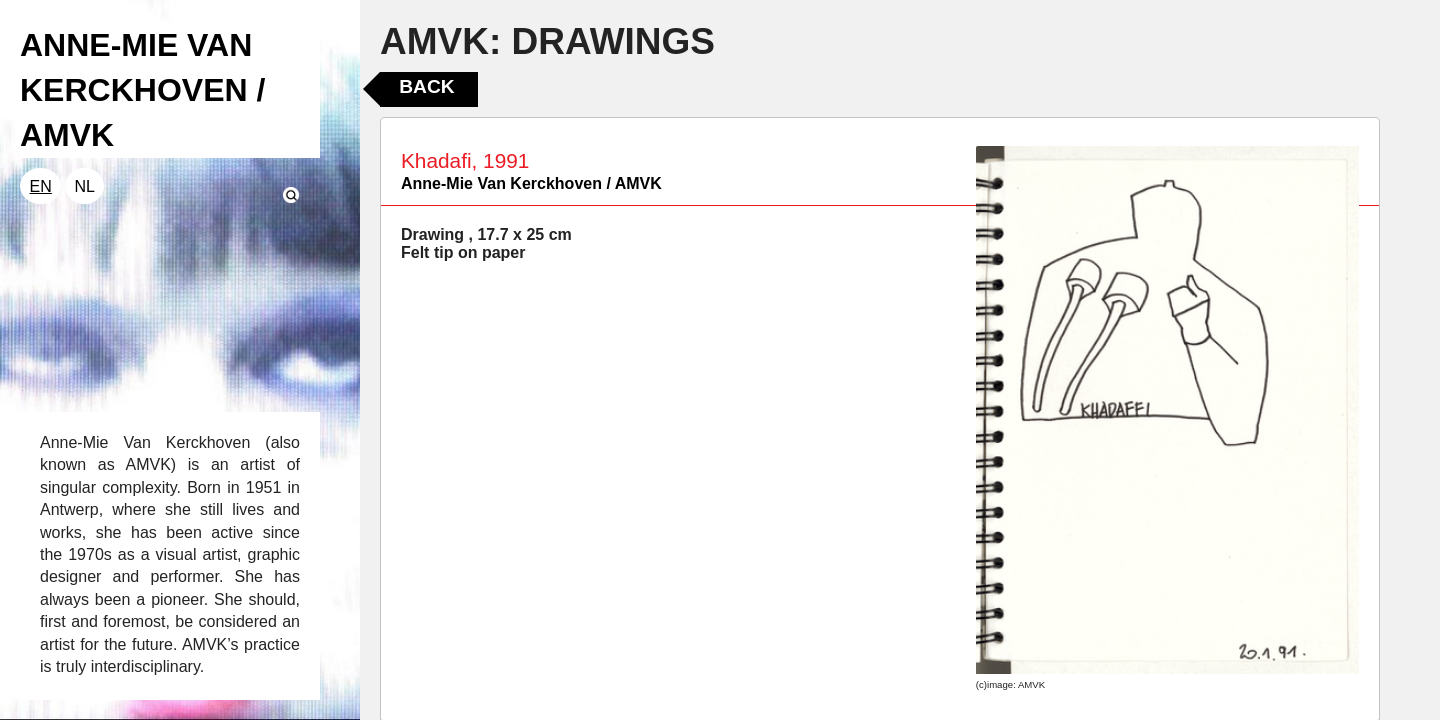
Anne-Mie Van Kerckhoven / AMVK (531, 183)
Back (426, 86)
